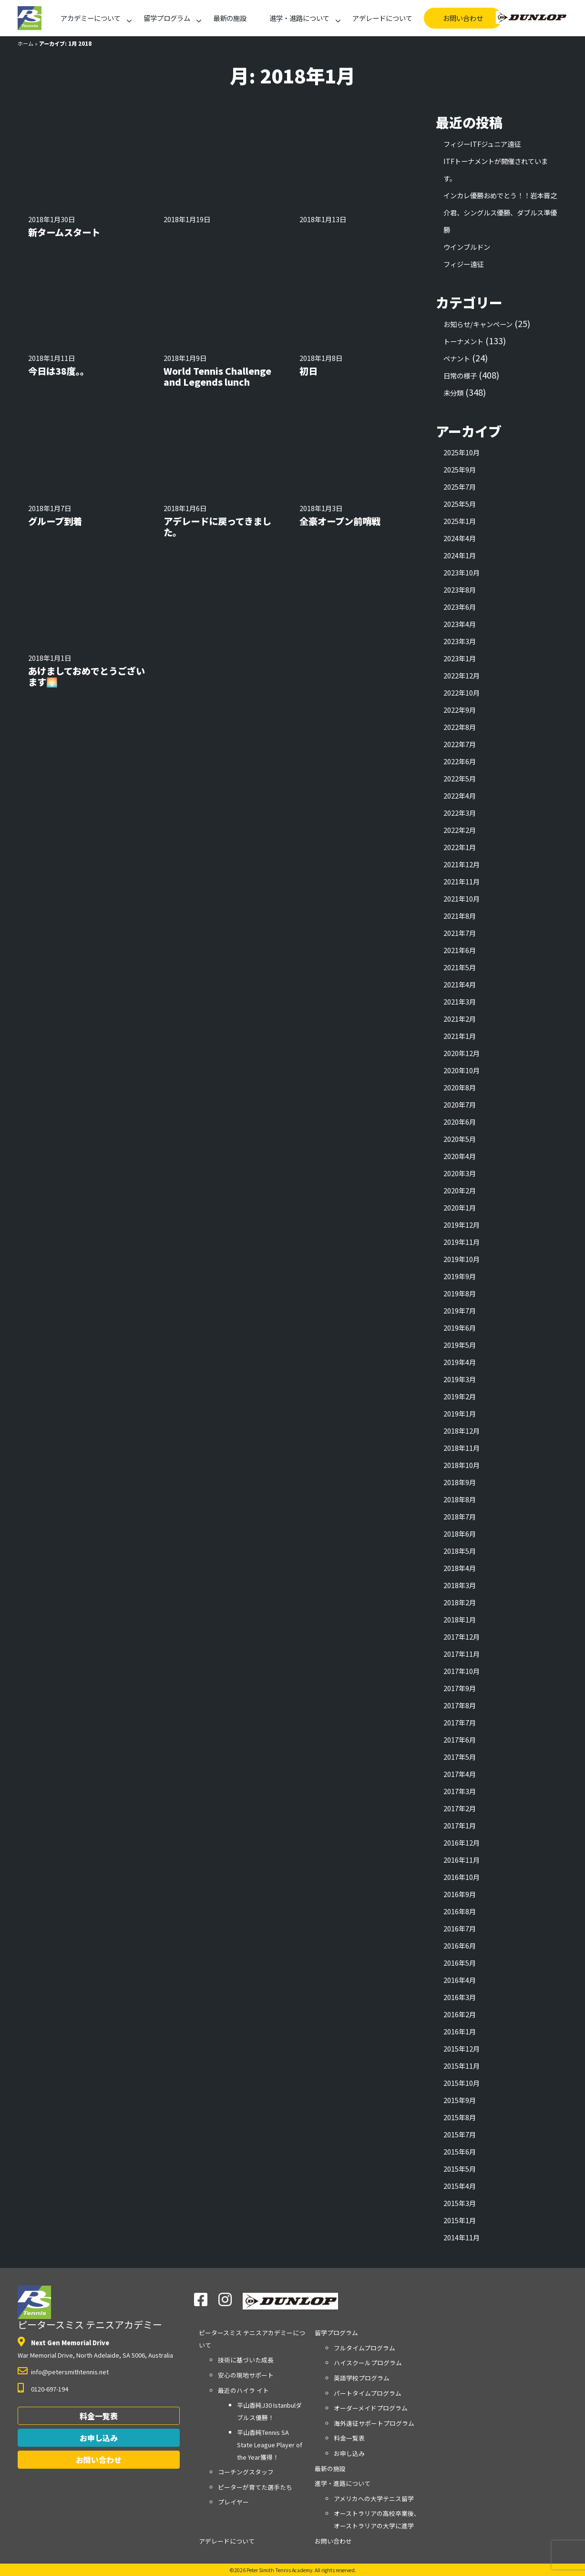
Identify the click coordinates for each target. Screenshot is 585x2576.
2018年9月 (459, 1482)
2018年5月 (459, 1551)
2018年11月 (461, 1448)
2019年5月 (459, 1345)
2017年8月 (459, 1705)
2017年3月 (459, 1791)
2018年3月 (459, 1585)
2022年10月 (461, 693)
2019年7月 (459, 1310)
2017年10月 (461, 1671)
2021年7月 (459, 933)
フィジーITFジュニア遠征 (482, 144)
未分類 (453, 393)
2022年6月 (459, 761)
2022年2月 (459, 830)
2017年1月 (459, 1825)
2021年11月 (461, 881)
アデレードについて (382, 18)
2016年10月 (461, 1877)
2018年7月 (459, 1516)
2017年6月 (459, 1739)
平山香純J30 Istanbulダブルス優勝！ (269, 2411)
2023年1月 (459, 658)
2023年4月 (459, 624)
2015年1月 (459, 2220)
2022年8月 (459, 727)
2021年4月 (459, 984)
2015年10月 (461, 2083)
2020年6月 (459, 1122)
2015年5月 (459, 2169)
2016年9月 (459, 1894)
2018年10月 (461, 1465)
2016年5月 (459, 1963)
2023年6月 (459, 607)
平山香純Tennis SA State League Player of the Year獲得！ (269, 2444)
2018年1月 (459, 1619)
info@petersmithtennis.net (70, 2371)
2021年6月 (459, 950)
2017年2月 (459, 1808)
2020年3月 (459, 1173)
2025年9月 (459, 469)
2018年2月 (459, 1602)
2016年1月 (459, 2031)
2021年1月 (459, 1036)
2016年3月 (459, 1997)
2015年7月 (459, 2134)
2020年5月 (459, 1139)
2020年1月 (459, 1207)
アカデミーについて (91, 18)
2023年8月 (459, 590)
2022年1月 (459, 847)
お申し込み (99, 2437)
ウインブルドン (466, 247)
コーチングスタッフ (246, 2471)
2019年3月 (459, 1379)
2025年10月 (461, 452)
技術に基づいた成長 (246, 2359)
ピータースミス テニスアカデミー (90, 2308)
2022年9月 (459, 710)
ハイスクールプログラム (368, 2362)
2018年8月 (459, 1499)
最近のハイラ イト (243, 2390)
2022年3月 (459, 813)
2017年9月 (459, 1688)
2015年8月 (459, 2117)
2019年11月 (461, 1242)
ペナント (456, 358)
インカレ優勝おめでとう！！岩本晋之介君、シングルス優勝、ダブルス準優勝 (500, 212)
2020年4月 (459, 1156)
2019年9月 (459, 1276)
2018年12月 (461, 1431)
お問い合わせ (463, 18)
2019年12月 (461, 1225)
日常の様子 (460, 375)
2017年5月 (459, 1757)
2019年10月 (461, 1259)
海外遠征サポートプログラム (374, 2423)
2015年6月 (459, 2151)
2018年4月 (459, 1568)
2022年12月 (461, 675)
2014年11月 (461, 2237)
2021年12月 (461, 864)
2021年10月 (461, 898)
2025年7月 (459, 487)
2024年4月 (459, 538)
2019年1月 (459, 1413)
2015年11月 (461, 2066)
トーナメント (463, 341)
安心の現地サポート (246, 2375)
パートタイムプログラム (367, 2393)
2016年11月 (461, 1860)
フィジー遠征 (463, 264)
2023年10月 (461, 572)
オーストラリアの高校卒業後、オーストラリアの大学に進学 (377, 2519)
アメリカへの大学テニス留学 (374, 2498)
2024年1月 (459, 555)
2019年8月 (459, 1293)
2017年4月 (459, 1774)
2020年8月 (459, 1087)
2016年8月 (459, 1911)
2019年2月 (459, 1396)
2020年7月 (459, 1104)
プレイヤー (233, 2501)
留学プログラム (167, 18)
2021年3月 (459, 1001)
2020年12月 (461, 1053)
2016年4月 (459, 1980)
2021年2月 (459, 1019)
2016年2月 (459, 2014)
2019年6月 (459, 1328)
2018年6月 (459, 1534)
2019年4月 (459, 1362)
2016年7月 (459, 1928)
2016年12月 (461, 1842)
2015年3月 (459, 2203)
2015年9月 (459, 2100)
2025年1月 (459, 521)
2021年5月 (459, 967)
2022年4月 (459, 795)
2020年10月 (461, 1070)
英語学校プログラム (362, 2377)
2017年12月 (461, 1637)
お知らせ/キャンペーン (478, 324)
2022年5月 (459, 778)
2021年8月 (459, 916)
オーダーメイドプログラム (371, 2407)
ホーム (25, 43)
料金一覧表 (99, 2416)
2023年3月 (459, 641)
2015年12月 (461, 2048)
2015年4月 (459, 2186)
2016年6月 (459, 1945)
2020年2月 (459, 1190)
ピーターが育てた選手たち (255, 2487)
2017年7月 (459, 1722)
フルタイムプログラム (364, 2347)
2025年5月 (459, 504)
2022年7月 (459, 744)
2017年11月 (461, 1654)
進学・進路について (299, 18)
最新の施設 (229, 18)
